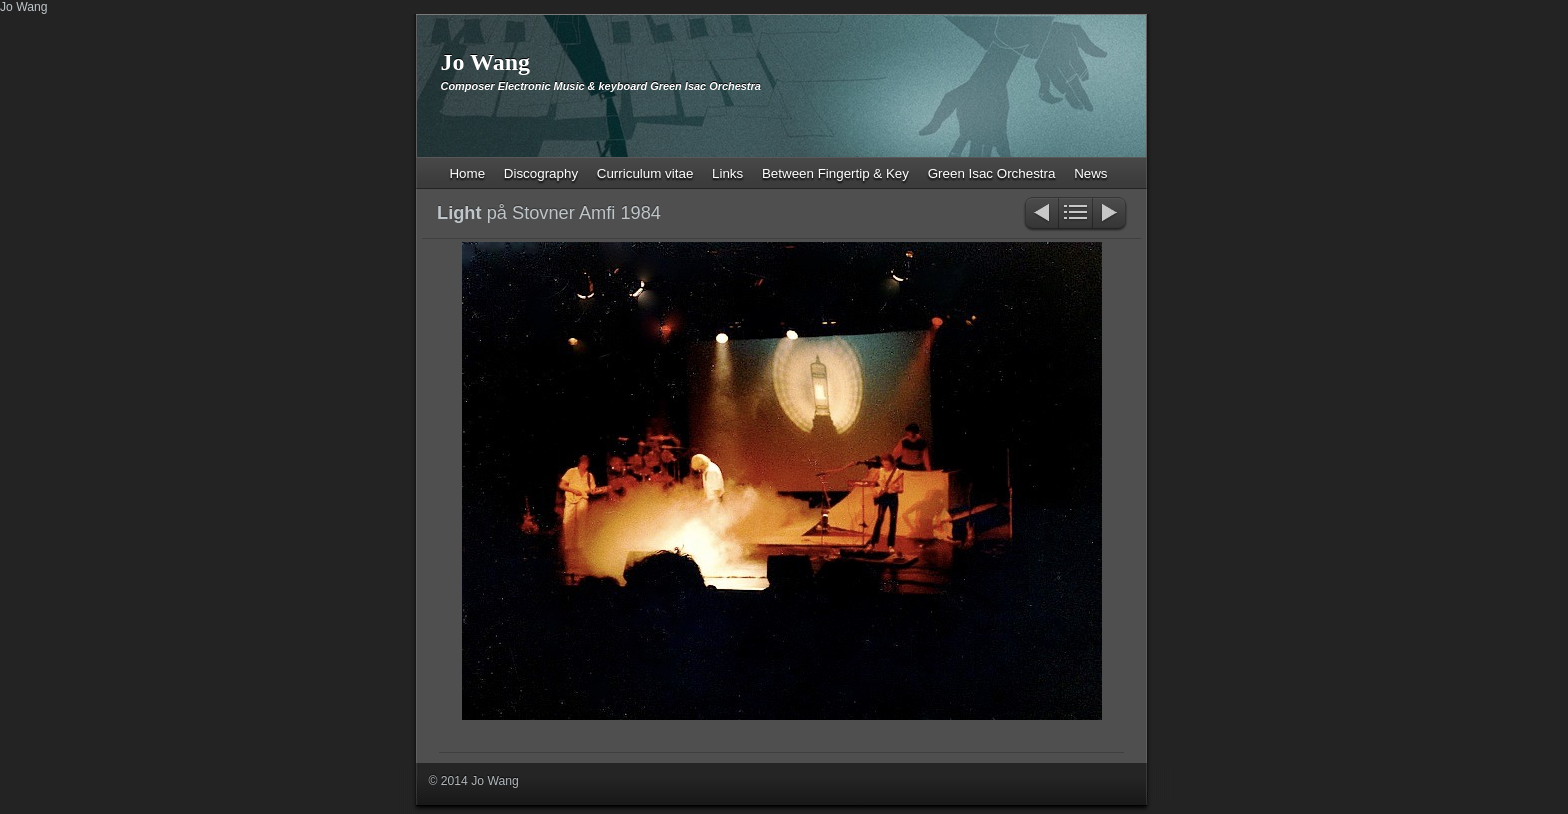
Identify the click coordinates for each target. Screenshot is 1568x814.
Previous (1040, 214)
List (1075, 214)
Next (1110, 214)
